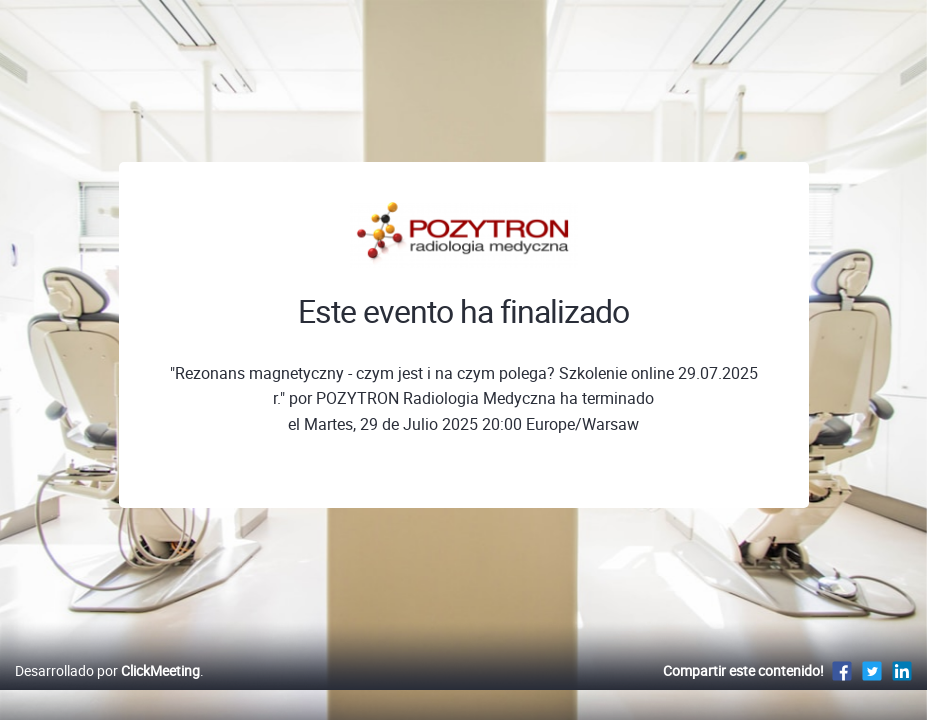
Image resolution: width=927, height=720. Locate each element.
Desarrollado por (107, 691)
